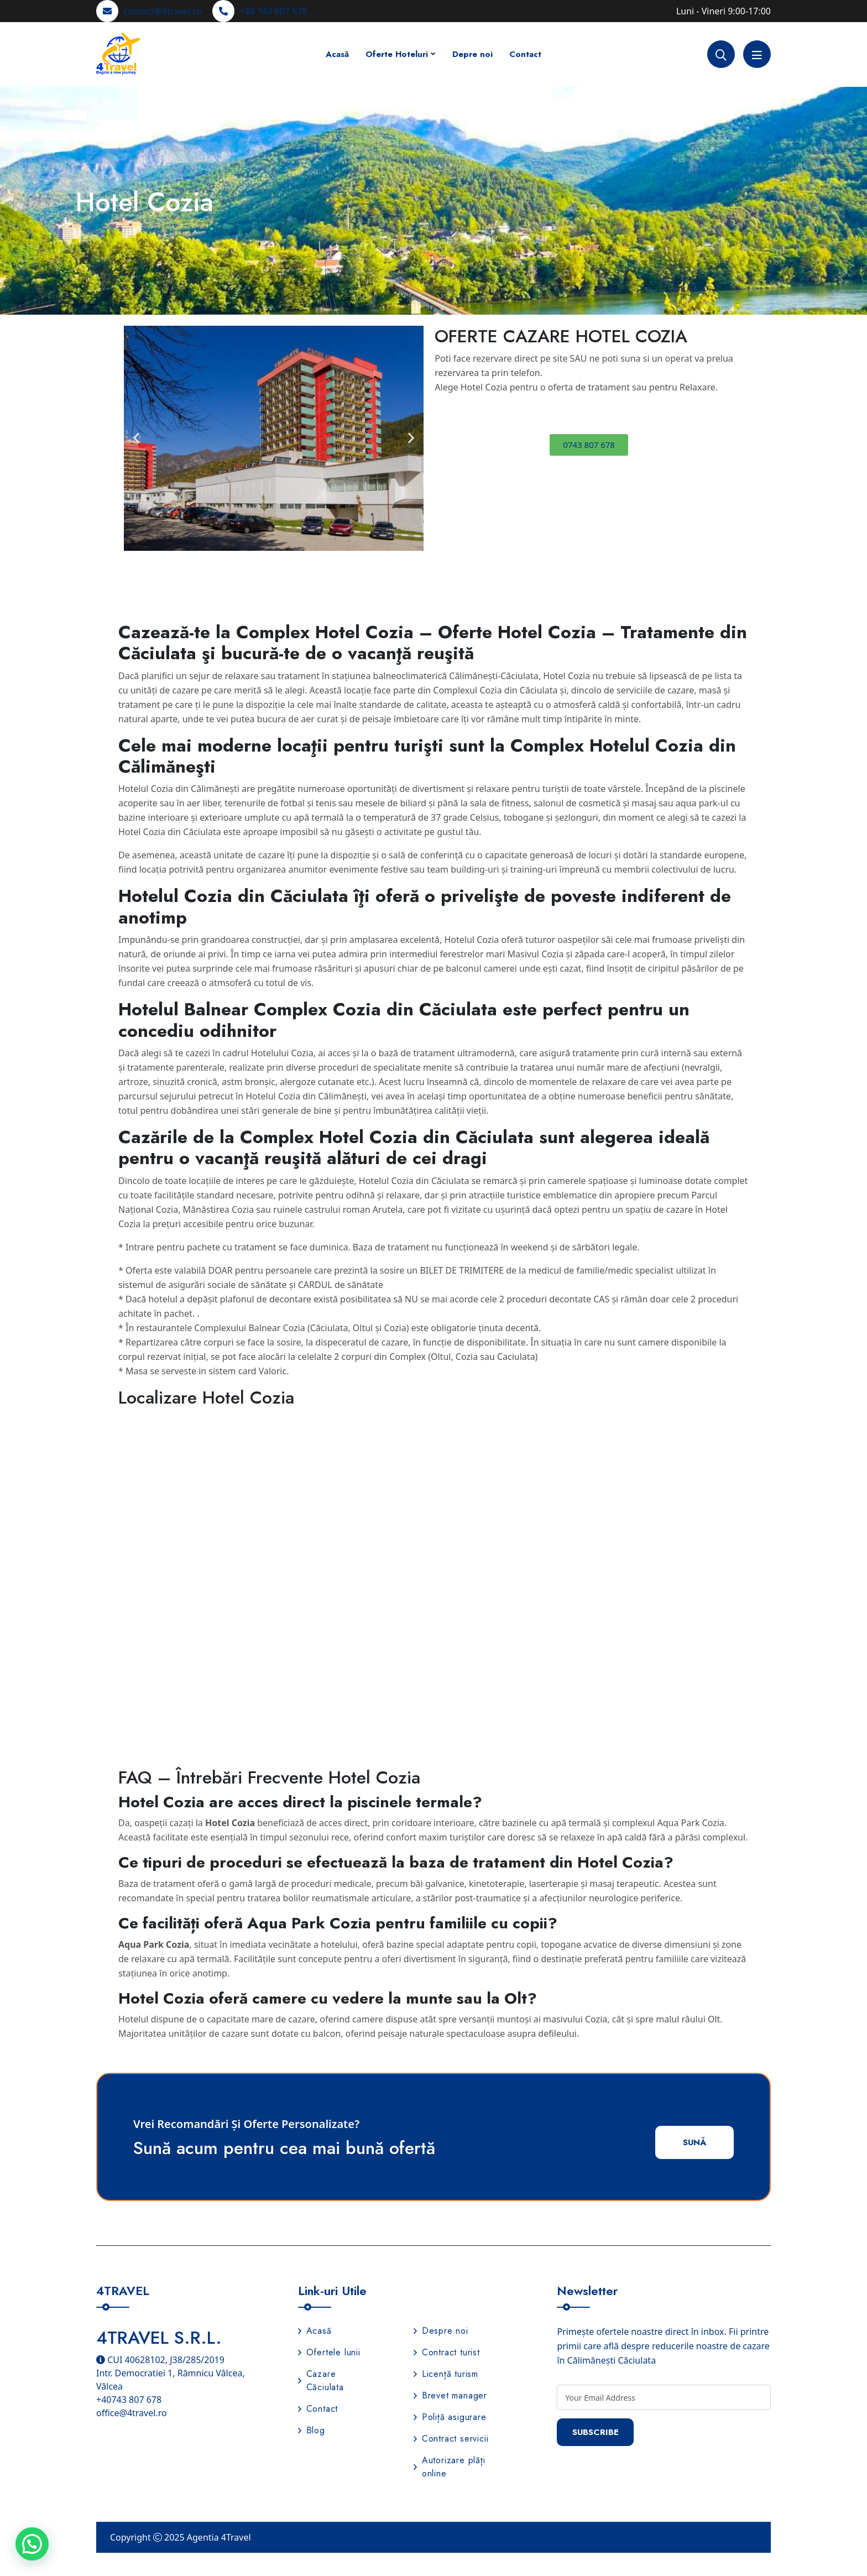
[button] (136, 438)
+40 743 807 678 (273, 11)
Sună (693, 2142)
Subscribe (597, 2433)
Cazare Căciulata (321, 2382)
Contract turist (447, 2353)
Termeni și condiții (683, 2538)
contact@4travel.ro (162, 11)
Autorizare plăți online (449, 2468)
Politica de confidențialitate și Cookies (549, 2538)
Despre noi (441, 2331)
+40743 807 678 (128, 2401)
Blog (311, 2431)
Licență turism (446, 2375)
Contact (525, 54)
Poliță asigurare (450, 2418)
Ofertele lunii (329, 2353)
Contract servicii (451, 2439)
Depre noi (472, 54)
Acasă (337, 54)
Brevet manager (450, 2396)
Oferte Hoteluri (396, 54)
